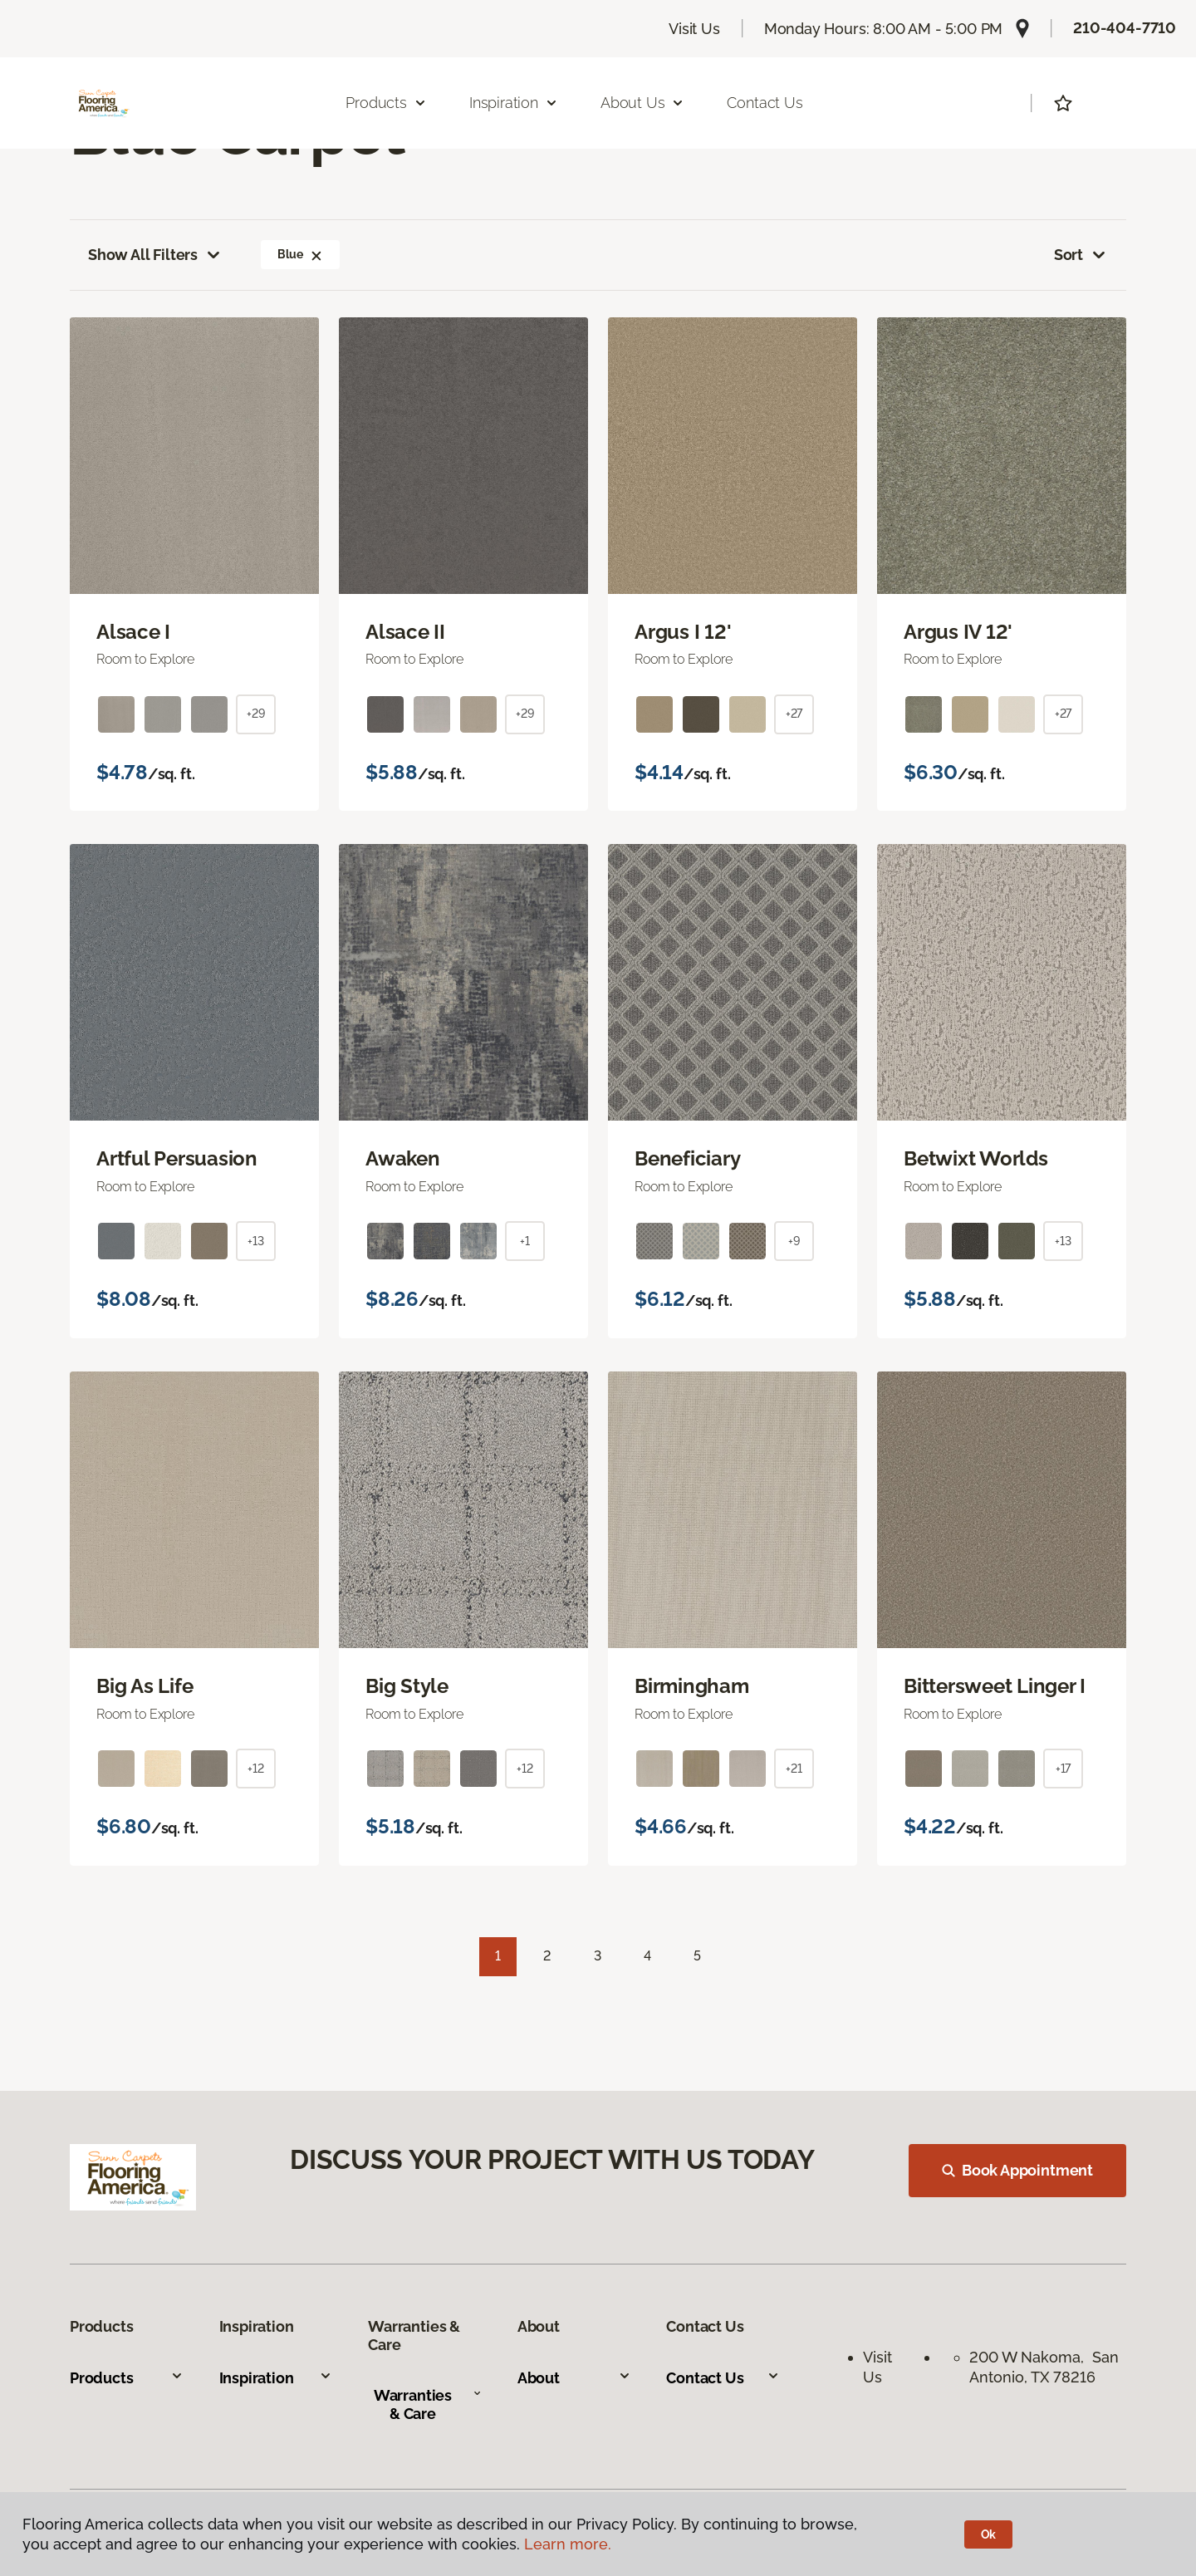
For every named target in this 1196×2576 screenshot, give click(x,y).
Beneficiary (687, 1158)
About (574, 2378)
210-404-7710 (1124, 28)
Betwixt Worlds (976, 1158)
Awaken (402, 1158)
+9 (794, 1241)
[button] (316, 254)
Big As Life (144, 1686)
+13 (256, 1241)
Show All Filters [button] (155, 255)
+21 (794, 1768)
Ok (989, 2534)
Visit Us (694, 28)
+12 (256, 1768)
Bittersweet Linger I (995, 1686)
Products (127, 2378)
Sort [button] (1081, 255)
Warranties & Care (428, 2404)
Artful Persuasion (176, 1158)
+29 (256, 713)
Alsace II (405, 632)
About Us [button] (642, 102)
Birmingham (692, 1686)
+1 (525, 1241)
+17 (1063, 1768)
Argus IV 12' (958, 632)
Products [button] (386, 102)
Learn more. (567, 2544)
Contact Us (764, 102)
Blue (299, 254)
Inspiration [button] (513, 102)
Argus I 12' (683, 632)
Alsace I (133, 632)
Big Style (406, 1686)
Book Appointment (1017, 2170)
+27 (794, 713)
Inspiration (276, 2378)
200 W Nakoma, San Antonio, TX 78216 (1044, 2366)
